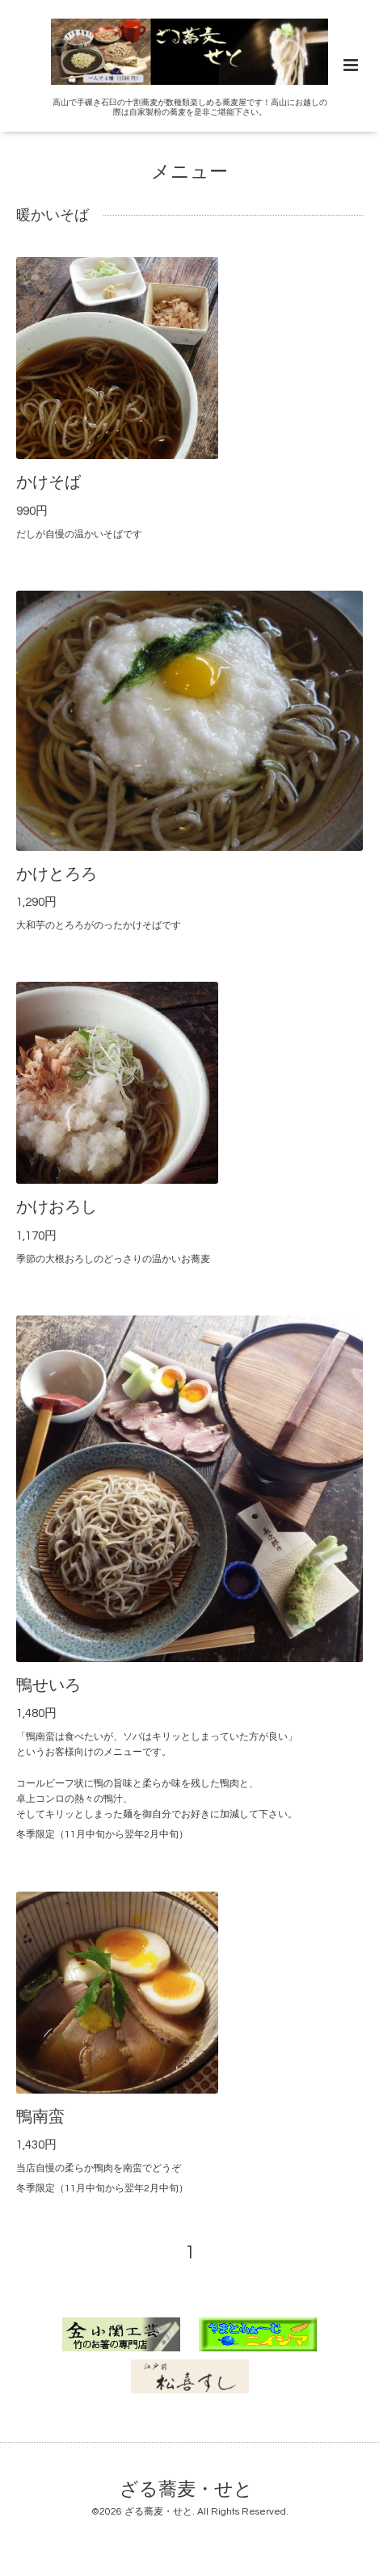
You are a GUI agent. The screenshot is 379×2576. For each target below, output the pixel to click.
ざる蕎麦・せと (186, 2489)
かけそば (48, 482)
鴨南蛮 (40, 2117)
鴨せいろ (48, 1685)
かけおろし (56, 1207)
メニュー (189, 172)
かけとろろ (56, 874)
